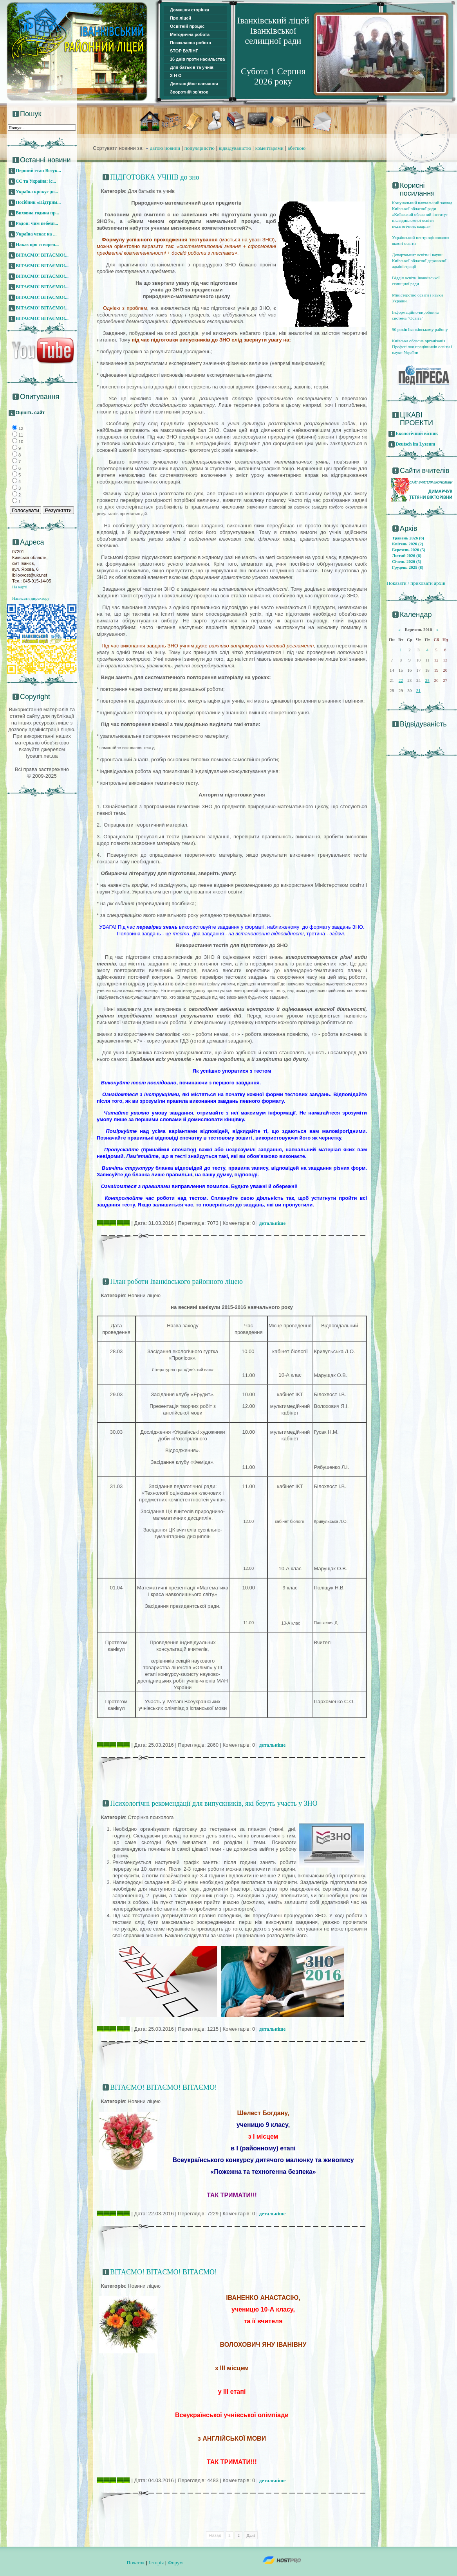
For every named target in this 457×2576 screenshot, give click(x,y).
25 (427, 680)
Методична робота (190, 34)
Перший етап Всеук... (38, 170)
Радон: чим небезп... (37, 223)
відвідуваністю (235, 148)
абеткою (297, 148)
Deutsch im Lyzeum (415, 444)
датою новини (165, 148)
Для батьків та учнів (191, 67)
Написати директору (31, 598)
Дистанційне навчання (194, 83)
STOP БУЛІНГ (184, 51)
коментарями (269, 148)
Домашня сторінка (189, 9)
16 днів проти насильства (197, 59)
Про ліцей (180, 18)
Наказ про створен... (37, 244)
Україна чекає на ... (36, 234)
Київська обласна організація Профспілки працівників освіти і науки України (422, 346)
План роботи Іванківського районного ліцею (176, 1281)
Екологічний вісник (417, 433)
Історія (156, 2562)
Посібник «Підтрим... (38, 202)
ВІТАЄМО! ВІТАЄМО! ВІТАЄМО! (163, 2087)
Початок (136, 2562)
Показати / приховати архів (416, 583)
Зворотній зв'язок (189, 92)
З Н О (176, 75)
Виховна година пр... (37, 213)
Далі (251, 2535)
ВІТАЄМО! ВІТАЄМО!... (42, 255)
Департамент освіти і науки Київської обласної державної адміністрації (419, 260)
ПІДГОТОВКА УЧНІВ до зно (154, 177)
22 (401, 680)
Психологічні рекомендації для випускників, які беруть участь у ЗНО (214, 1803)
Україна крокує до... (37, 191)
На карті (19, 586)
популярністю (199, 148)
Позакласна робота (190, 42)
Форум (175, 2562)
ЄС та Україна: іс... (36, 181)
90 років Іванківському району (420, 329)
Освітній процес (187, 26)
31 (418, 690)
